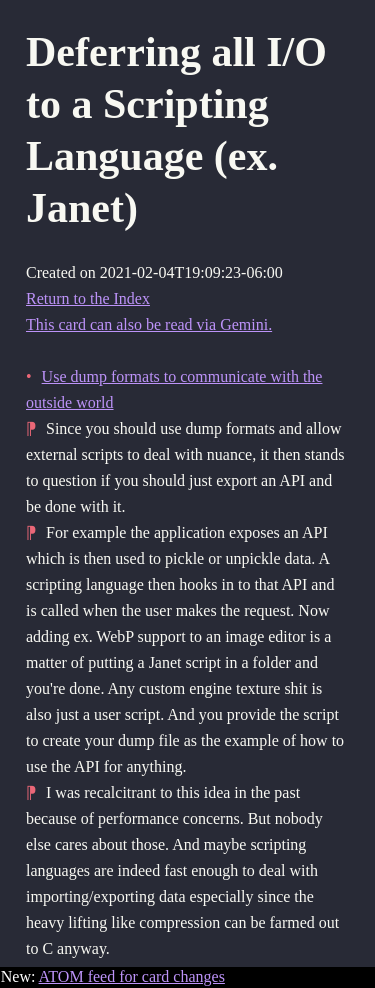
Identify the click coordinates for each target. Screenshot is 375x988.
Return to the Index (88, 298)
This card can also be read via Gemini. (149, 324)
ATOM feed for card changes (132, 976)
